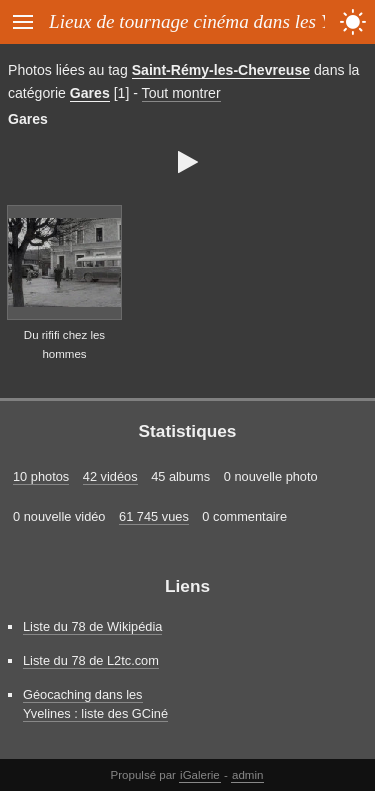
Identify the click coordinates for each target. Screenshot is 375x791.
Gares (90, 93)
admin (247, 775)
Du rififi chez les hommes (64, 344)
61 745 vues (154, 516)
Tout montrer (181, 93)
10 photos (41, 476)
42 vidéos (110, 476)
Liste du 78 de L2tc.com (91, 660)
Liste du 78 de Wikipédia (92, 626)
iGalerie (200, 775)
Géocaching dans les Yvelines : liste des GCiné (95, 704)
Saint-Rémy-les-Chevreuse (221, 70)
